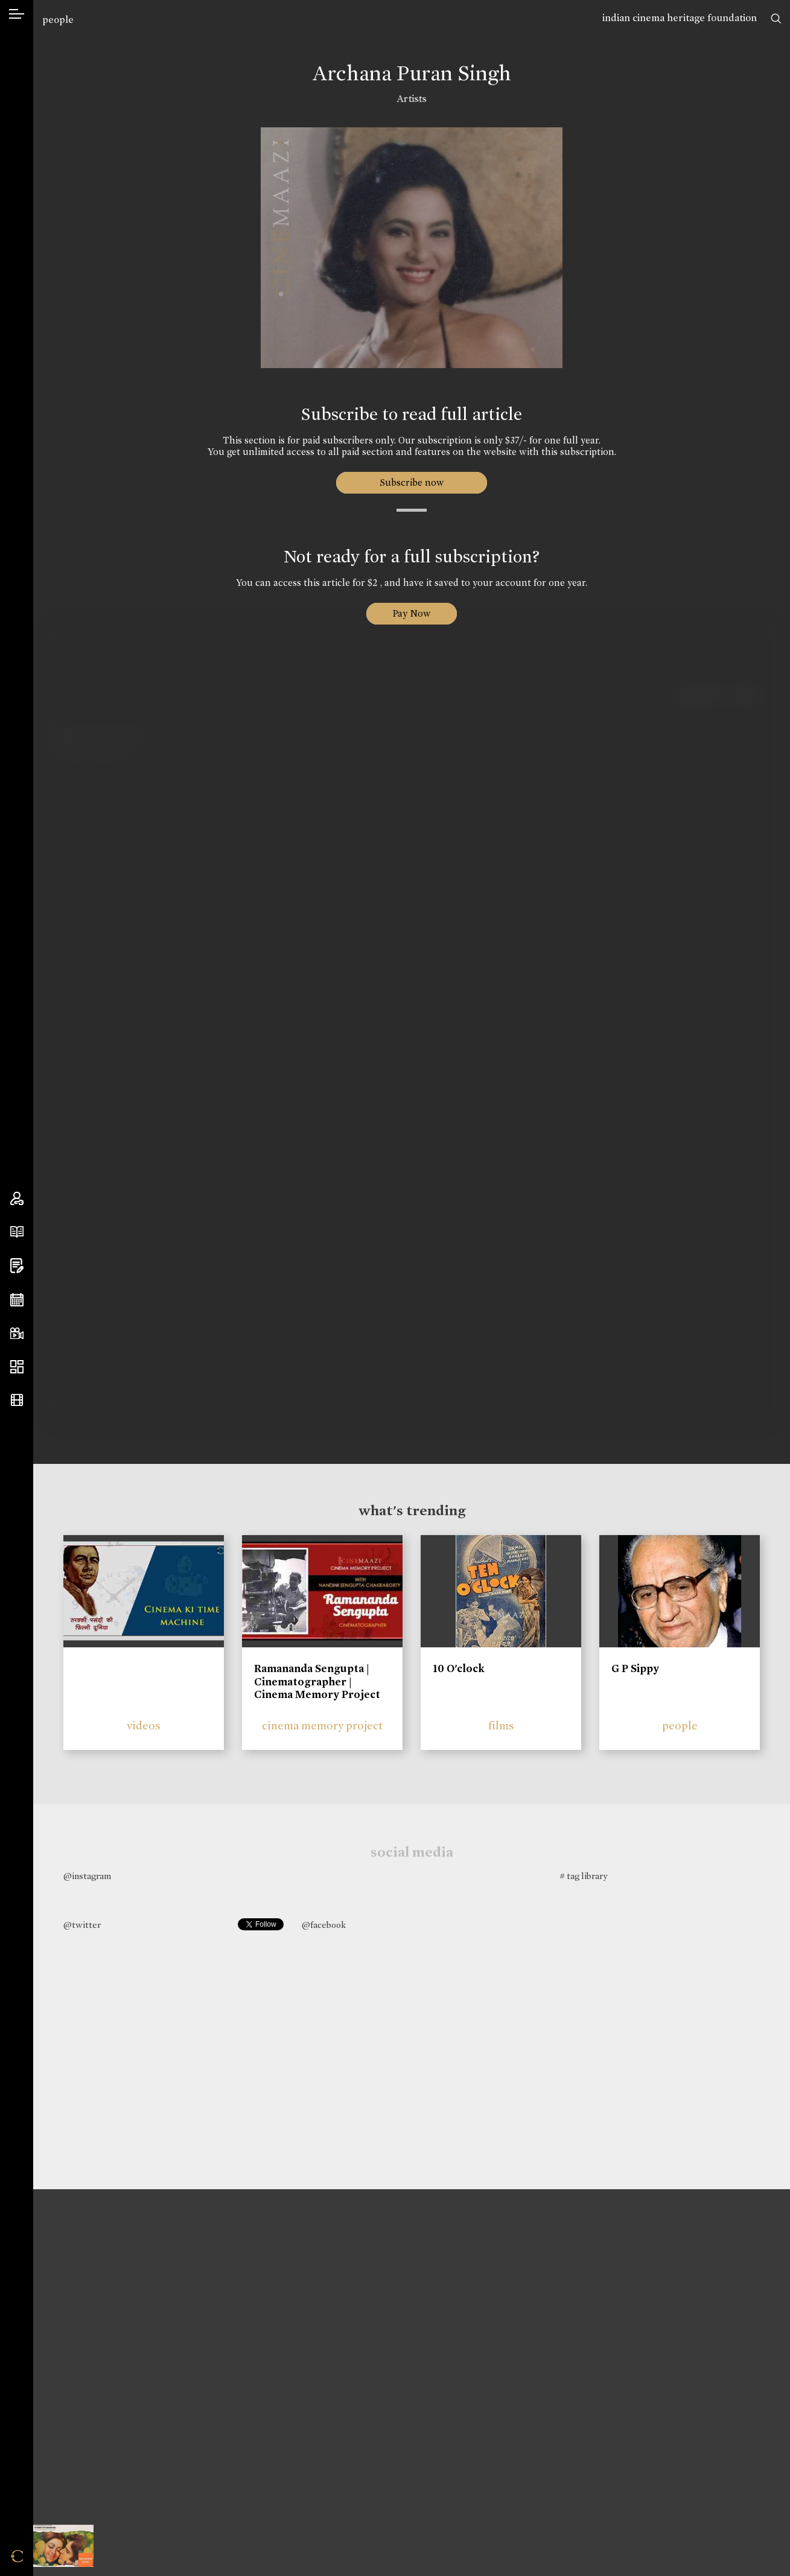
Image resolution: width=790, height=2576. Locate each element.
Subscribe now (412, 482)
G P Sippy (635, 1668)
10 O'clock (459, 1668)
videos (144, 1725)
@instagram (87, 1876)
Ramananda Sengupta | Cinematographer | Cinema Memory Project (317, 1681)
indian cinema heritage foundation (679, 17)
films (501, 1725)
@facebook (324, 1924)
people (58, 19)
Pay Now (411, 613)
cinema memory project (322, 1725)
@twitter (82, 1924)
